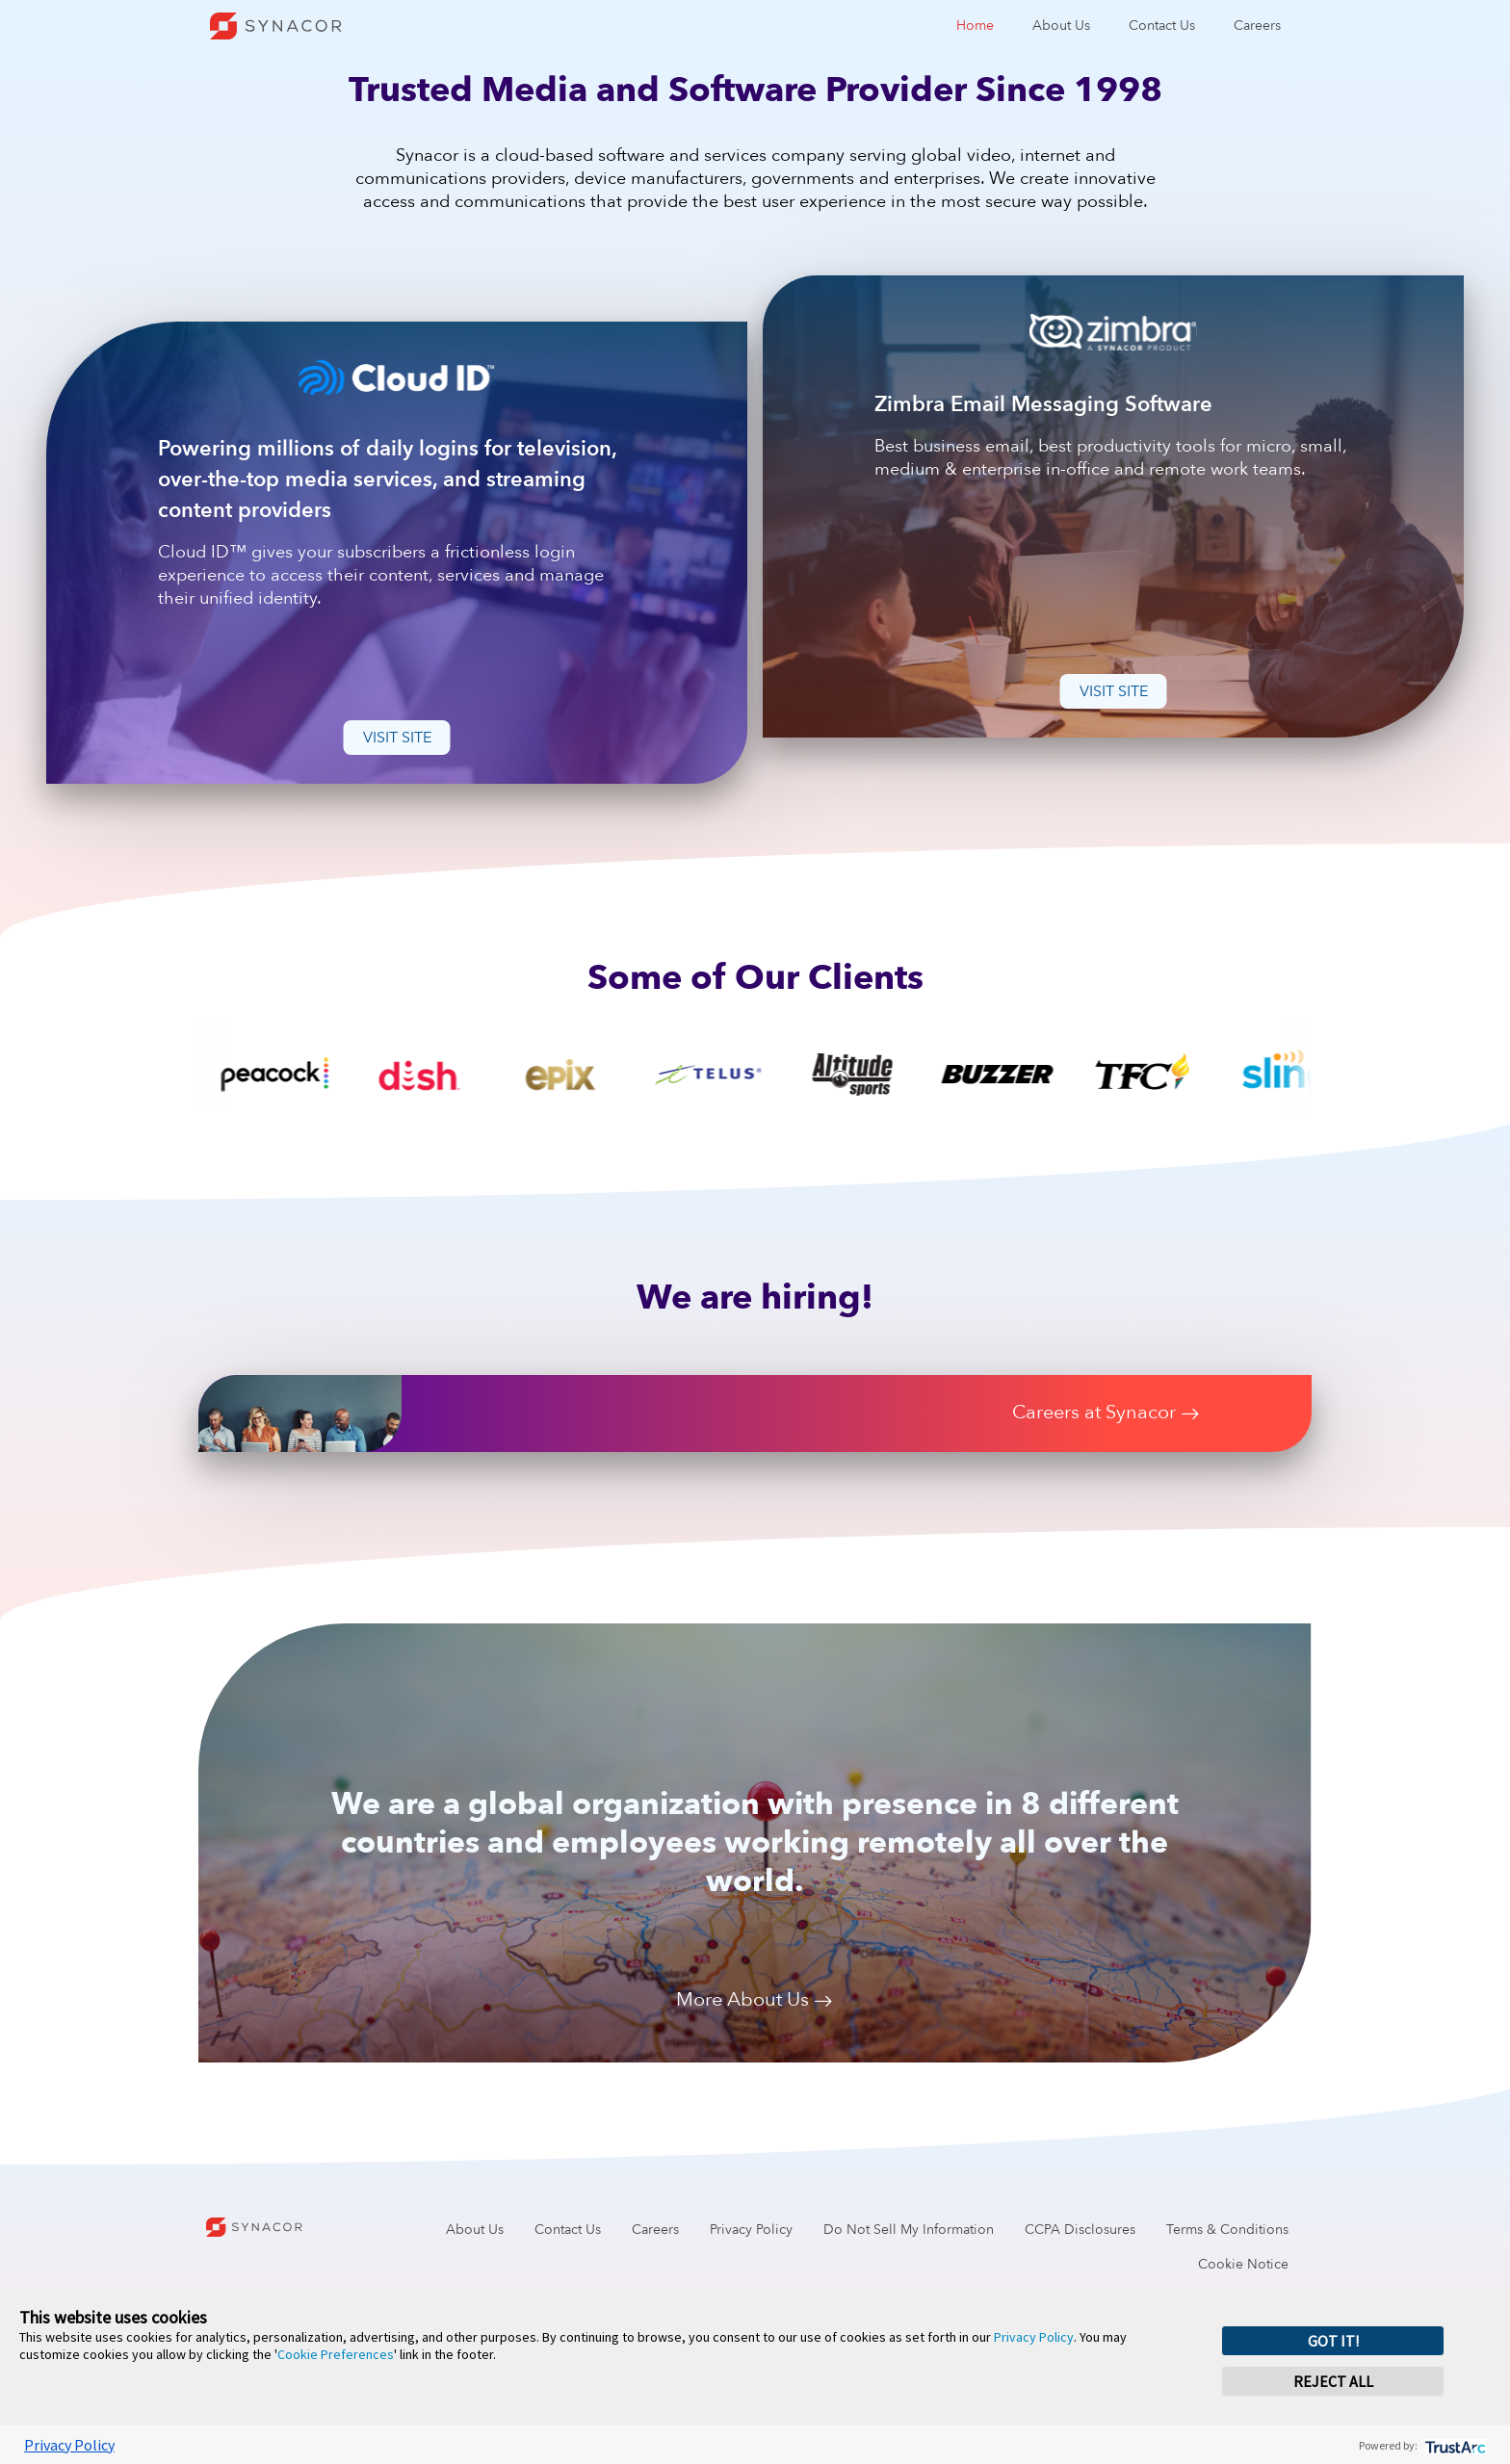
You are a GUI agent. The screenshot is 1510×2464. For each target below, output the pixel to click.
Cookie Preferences (335, 2354)
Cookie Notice (1243, 2264)
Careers (1257, 25)
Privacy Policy (751, 2229)
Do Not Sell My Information (908, 2229)
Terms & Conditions (1227, 2229)
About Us (1061, 25)
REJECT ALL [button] (1333, 2381)
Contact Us (1162, 25)
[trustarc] (1454, 2445)
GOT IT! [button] (1333, 2340)
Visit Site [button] (397, 737)
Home (975, 25)
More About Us (754, 2000)
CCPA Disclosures (1080, 2229)
